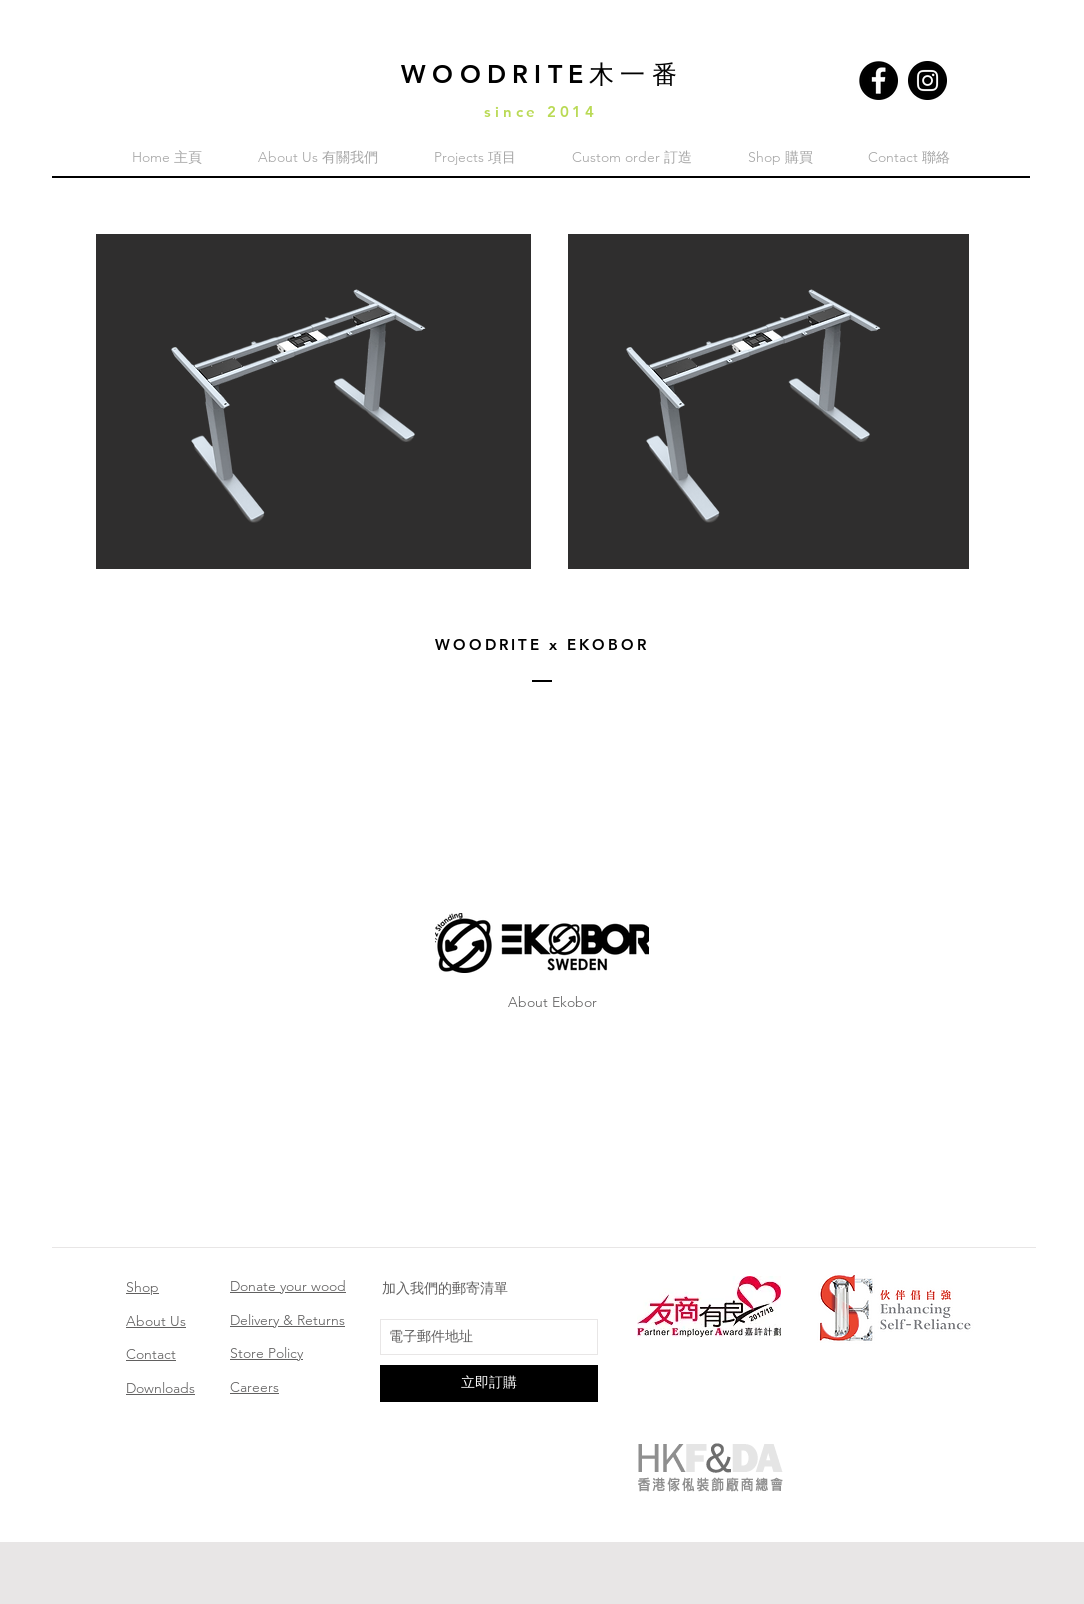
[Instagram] (927, 80)
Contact (151, 1354)
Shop (142, 1287)
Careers (254, 1387)
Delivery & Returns (287, 1320)
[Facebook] (878, 80)
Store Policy (266, 1353)
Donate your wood (288, 1286)
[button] (313, 401)
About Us (156, 1321)
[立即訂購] (489, 1383)
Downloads (160, 1388)
